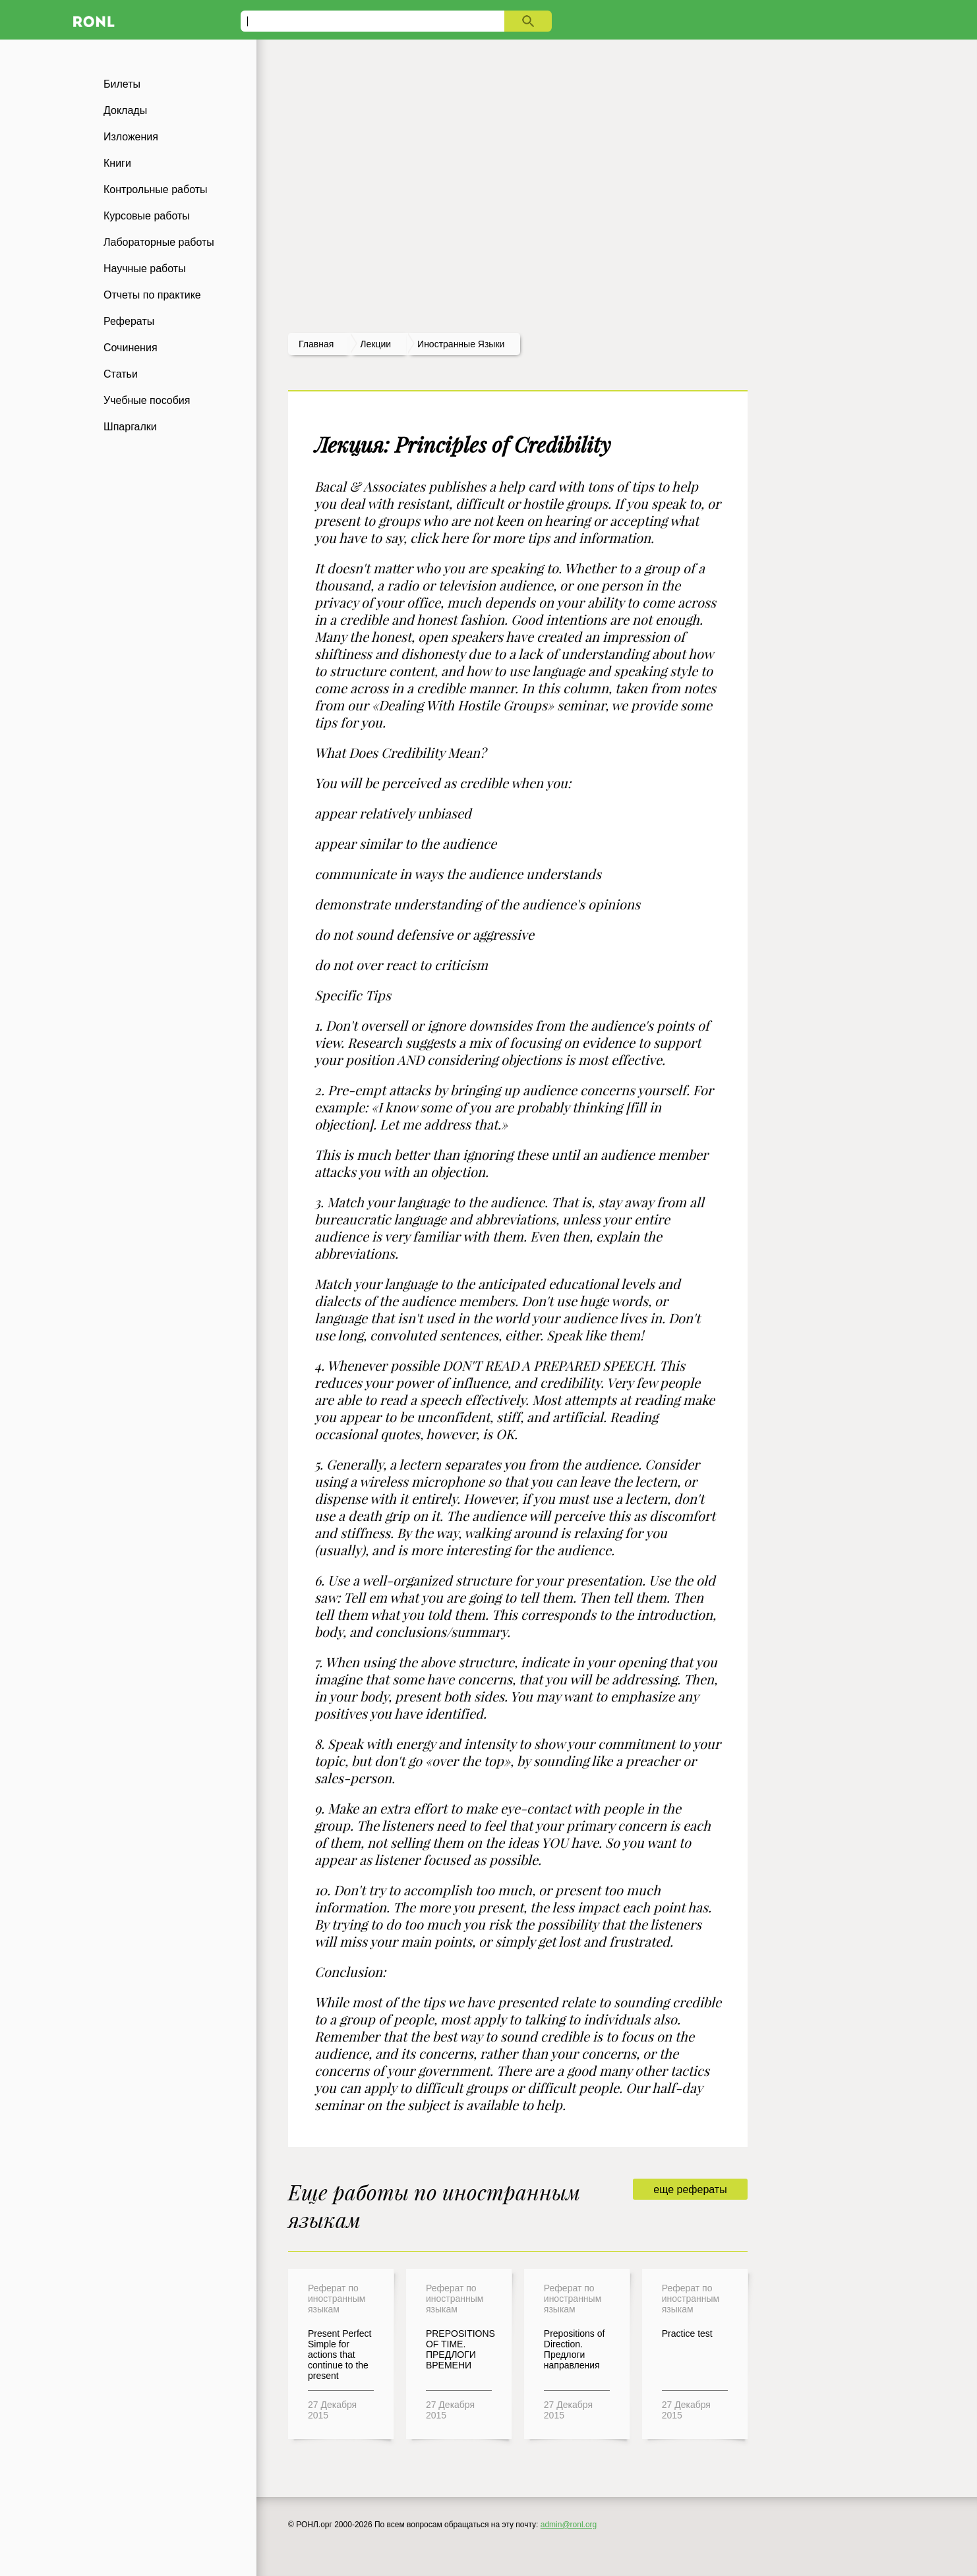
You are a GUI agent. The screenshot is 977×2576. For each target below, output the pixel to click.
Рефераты (129, 321)
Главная (316, 344)
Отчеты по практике (152, 295)
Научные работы (145, 268)
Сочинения (131, 347)
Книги (117, 163)
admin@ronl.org (569, 2524)
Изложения (131, 136)
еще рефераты (689, 2189)
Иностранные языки (460, 344)
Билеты (122, 84)
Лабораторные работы (159, 242)
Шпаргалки (130, 426)
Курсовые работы (147, 215)
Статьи (121, 374)
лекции (375, 344)
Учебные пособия (147, 400)
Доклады (125, 110)
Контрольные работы (156, 189)
